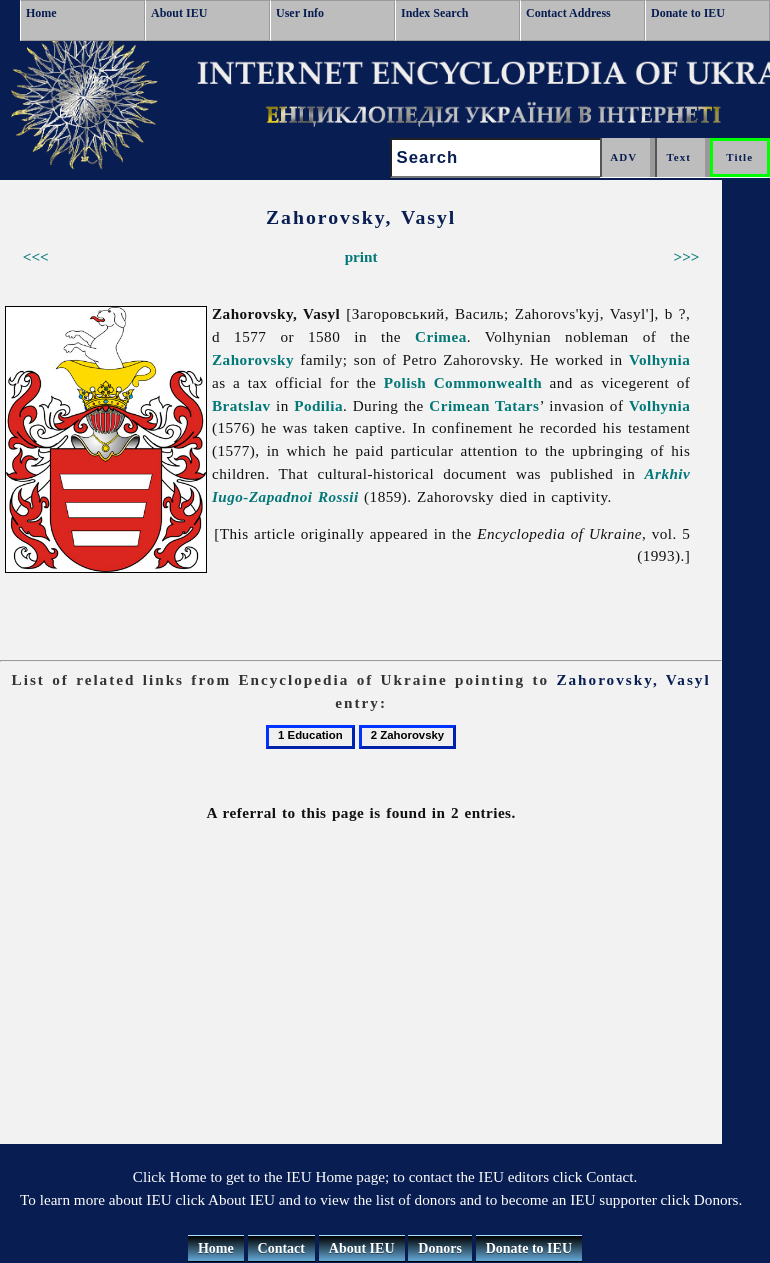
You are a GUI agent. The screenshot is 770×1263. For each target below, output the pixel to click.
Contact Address (568, 13)
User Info (300, 13)
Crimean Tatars (484, 405)
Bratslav (241, 405)
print (361, 256)
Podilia (318, 405)
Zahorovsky (253, 359)
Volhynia (659, 359)
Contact (281, 1248)
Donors (440, 1248)
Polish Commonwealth (463, 382)
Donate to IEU (688, 13)
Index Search (434, 13)
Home (41, 13)
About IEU (179, 13)
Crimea (441, 336)
